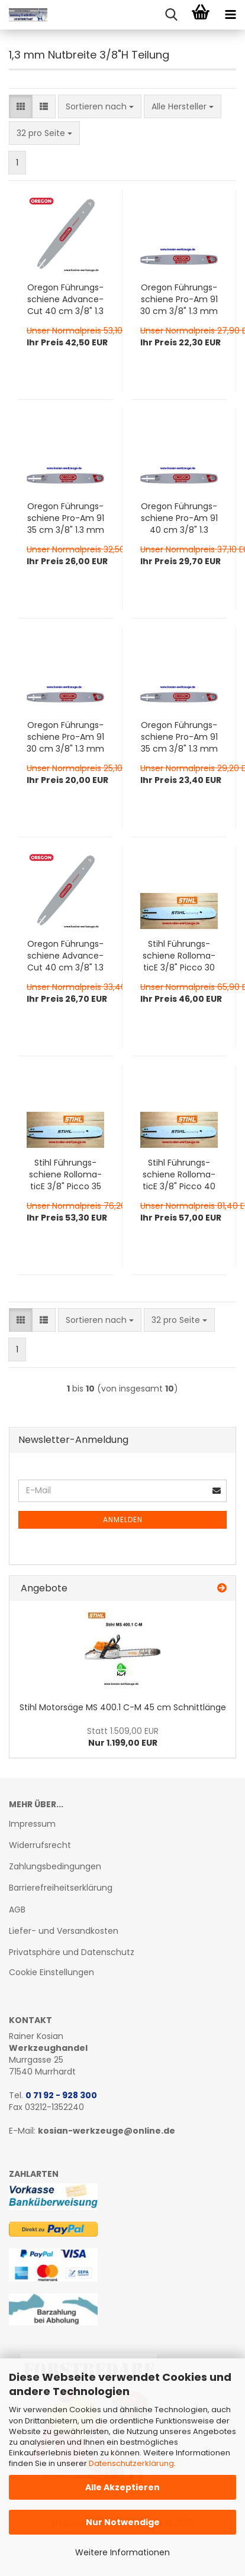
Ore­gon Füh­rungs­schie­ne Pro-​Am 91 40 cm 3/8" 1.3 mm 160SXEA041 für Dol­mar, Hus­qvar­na (179, 518)
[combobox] (99, 106)
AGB (17, 1909)
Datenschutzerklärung (131, 2463)
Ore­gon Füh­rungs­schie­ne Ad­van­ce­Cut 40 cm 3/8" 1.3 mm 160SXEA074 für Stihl (65, 955)
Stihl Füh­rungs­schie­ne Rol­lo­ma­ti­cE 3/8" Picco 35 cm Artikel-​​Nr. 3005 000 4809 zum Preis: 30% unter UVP (65, 1174)
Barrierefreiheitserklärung (60, 1888)
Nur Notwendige (123, 2522)
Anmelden (123, 1519)
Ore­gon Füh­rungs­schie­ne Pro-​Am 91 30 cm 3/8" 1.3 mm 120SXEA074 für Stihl (65, 737)
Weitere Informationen (122, 2552)
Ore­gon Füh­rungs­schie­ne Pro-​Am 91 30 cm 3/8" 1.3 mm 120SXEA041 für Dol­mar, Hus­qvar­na (179, 299)
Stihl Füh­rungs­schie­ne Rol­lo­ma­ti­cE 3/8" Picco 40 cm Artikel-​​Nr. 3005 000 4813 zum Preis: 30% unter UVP (179, 1174)
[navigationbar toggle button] (230, 15)
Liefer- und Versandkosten (63, 1931)
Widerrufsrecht (40, 1845)
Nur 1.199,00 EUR (123, 1737)
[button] (21, 106)
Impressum (32, 1824)
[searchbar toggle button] (171, 15)
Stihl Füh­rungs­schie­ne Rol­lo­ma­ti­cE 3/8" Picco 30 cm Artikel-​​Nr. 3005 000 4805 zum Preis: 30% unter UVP (179, 955)
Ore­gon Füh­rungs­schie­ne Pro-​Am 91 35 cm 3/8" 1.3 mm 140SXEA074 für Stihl (179, 737)
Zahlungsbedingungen (55, 1866)
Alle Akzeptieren (122, 2487)
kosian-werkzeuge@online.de (106, 2131)
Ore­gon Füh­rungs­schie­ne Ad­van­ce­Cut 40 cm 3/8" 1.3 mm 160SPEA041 (65, 299)
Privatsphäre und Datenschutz (71, 1952)
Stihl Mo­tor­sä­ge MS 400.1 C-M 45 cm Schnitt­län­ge (123, 1707)
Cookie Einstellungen (51, 1972)
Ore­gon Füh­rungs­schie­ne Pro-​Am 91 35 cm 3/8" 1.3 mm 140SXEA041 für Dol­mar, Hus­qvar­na (65, 518)
